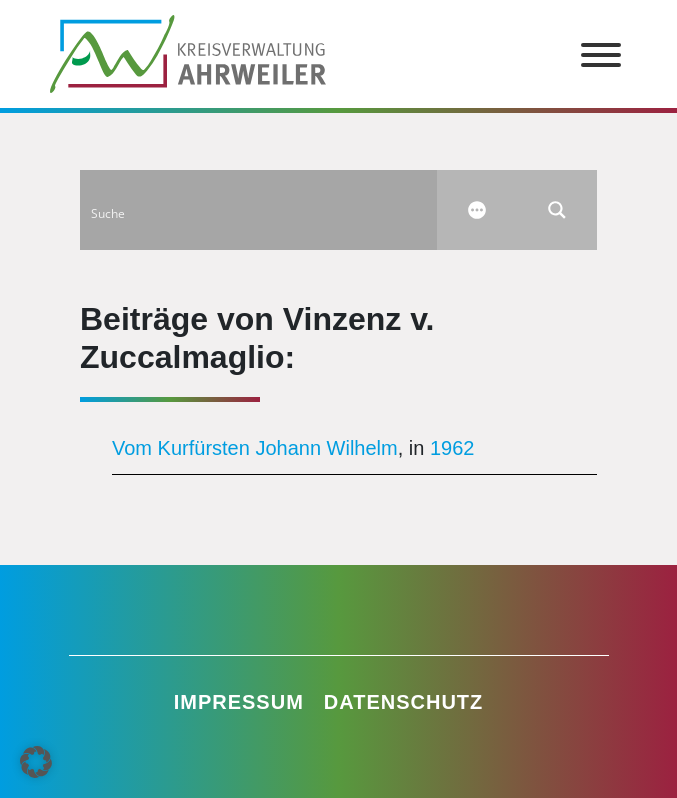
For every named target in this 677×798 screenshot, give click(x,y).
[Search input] (259, 210)
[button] (36, 762)
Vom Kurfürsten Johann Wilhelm (255, 448)
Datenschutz (404, 702)
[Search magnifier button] (557, 210)
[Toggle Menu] (601, 55)
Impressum (239, 702)
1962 (452, 448)
